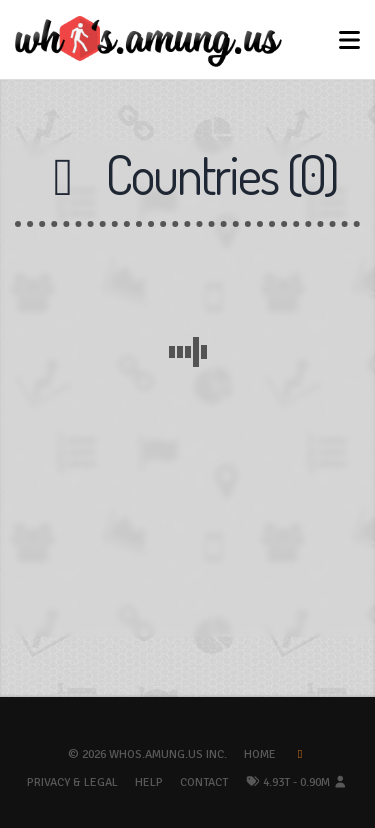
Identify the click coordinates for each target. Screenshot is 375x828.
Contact (204, 782)
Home (260, 754)
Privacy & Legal (72, 782)
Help (149, 782)
